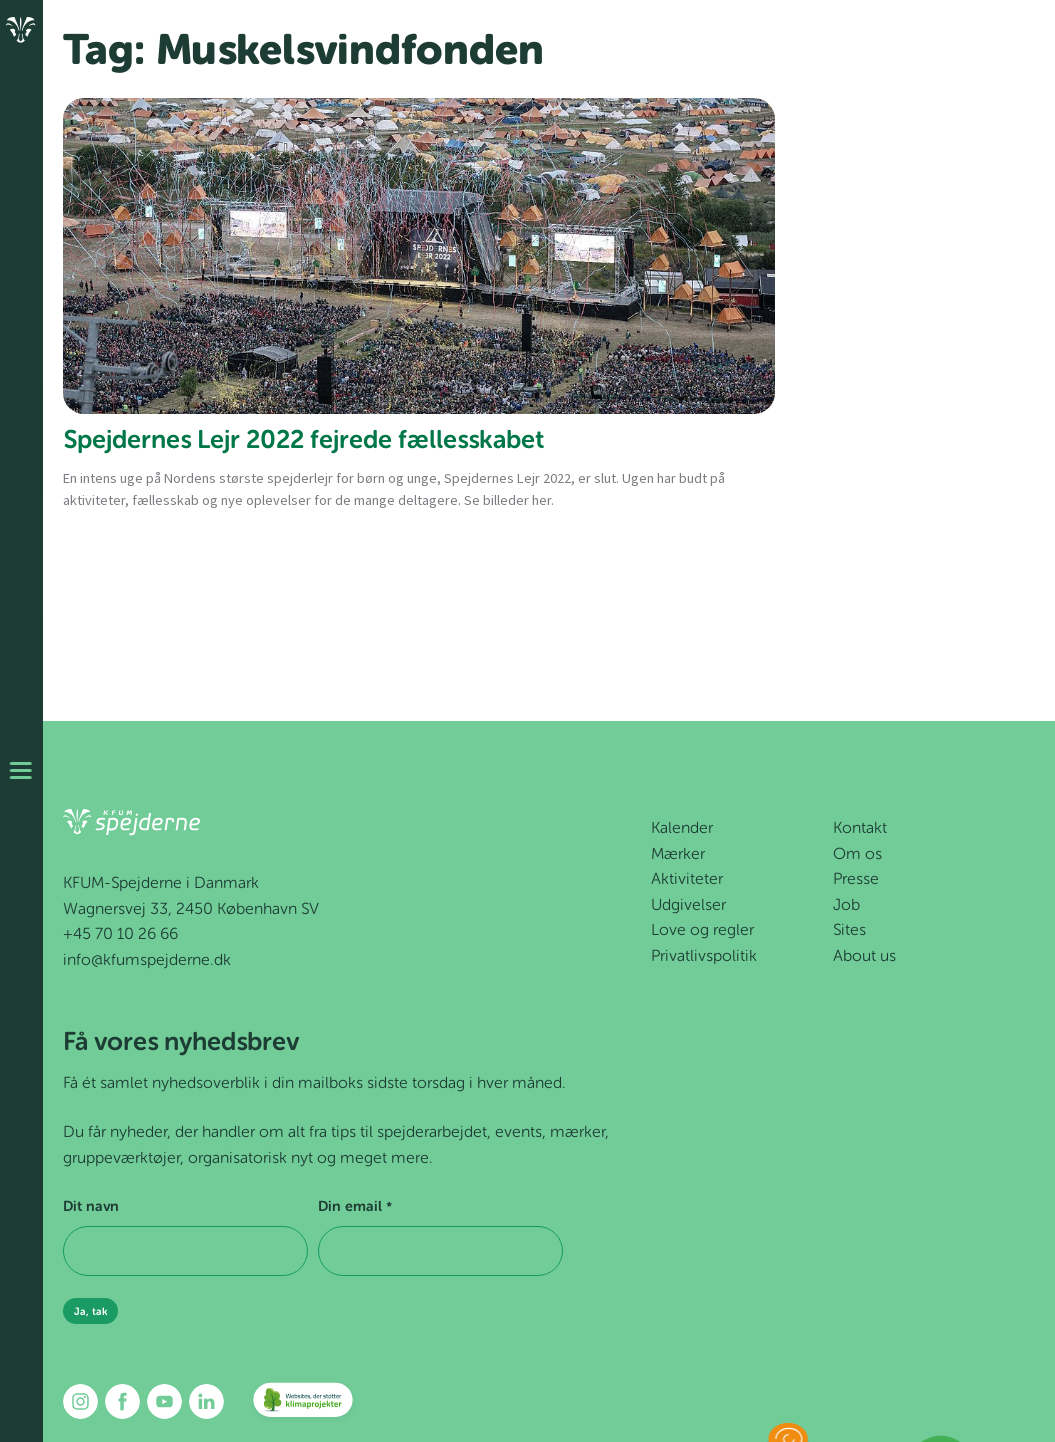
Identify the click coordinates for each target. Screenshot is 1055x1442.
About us (864, 957)
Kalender (682, 829)
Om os (857, 855)
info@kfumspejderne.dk (147, 961)
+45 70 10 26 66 (120, 935)
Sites (849, 931)
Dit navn (91, 1207)
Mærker (678, 855)
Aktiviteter (687, 880)
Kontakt (860, 829)
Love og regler (702, 931)
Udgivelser (688, 906)
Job (846, 906)
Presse (856, 880)
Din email (354, 1208)
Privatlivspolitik (704, 957)
